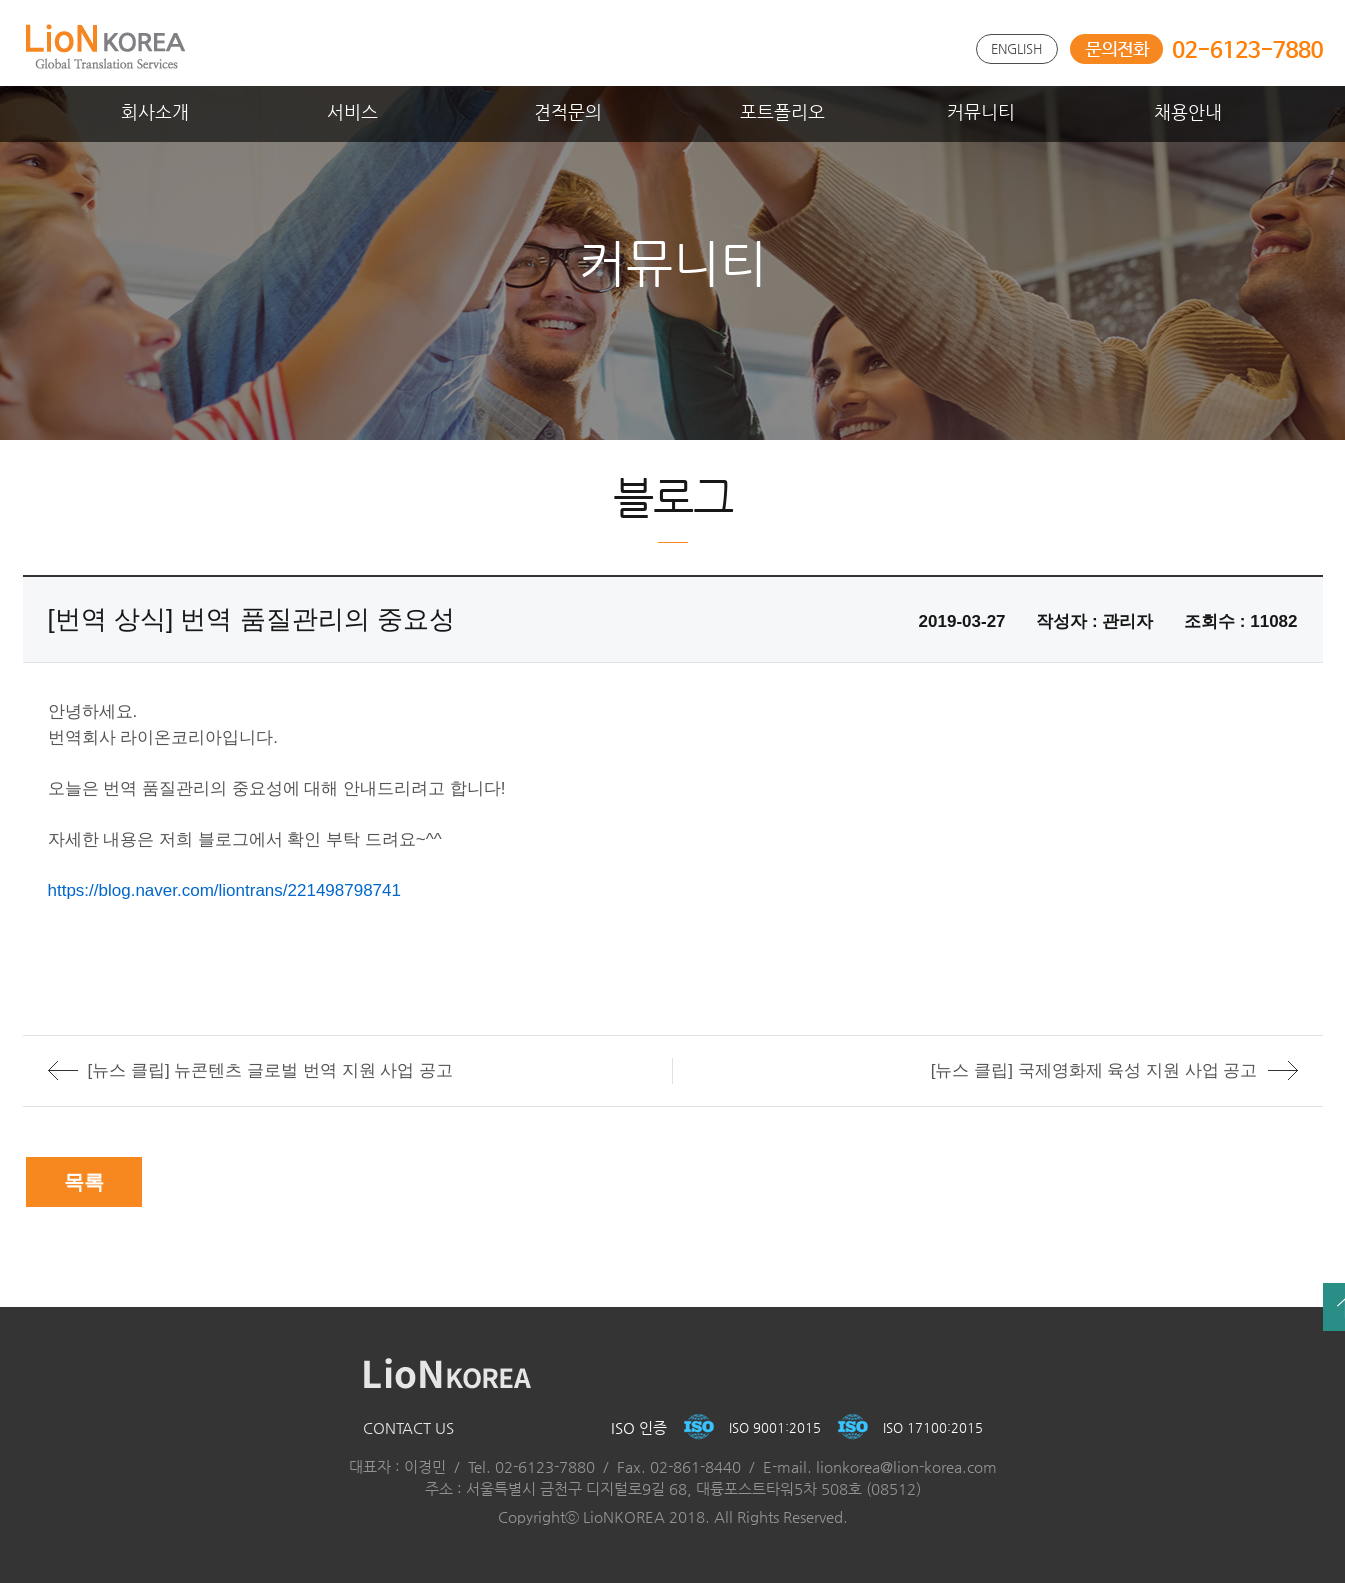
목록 (84, 1182)
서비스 (352, 111)
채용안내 (1188, 111)
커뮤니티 (981, 111)
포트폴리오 (782, 111)
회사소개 (155, 111)
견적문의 (568, 111)
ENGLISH (1016, 48)
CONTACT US (408, 1427)
